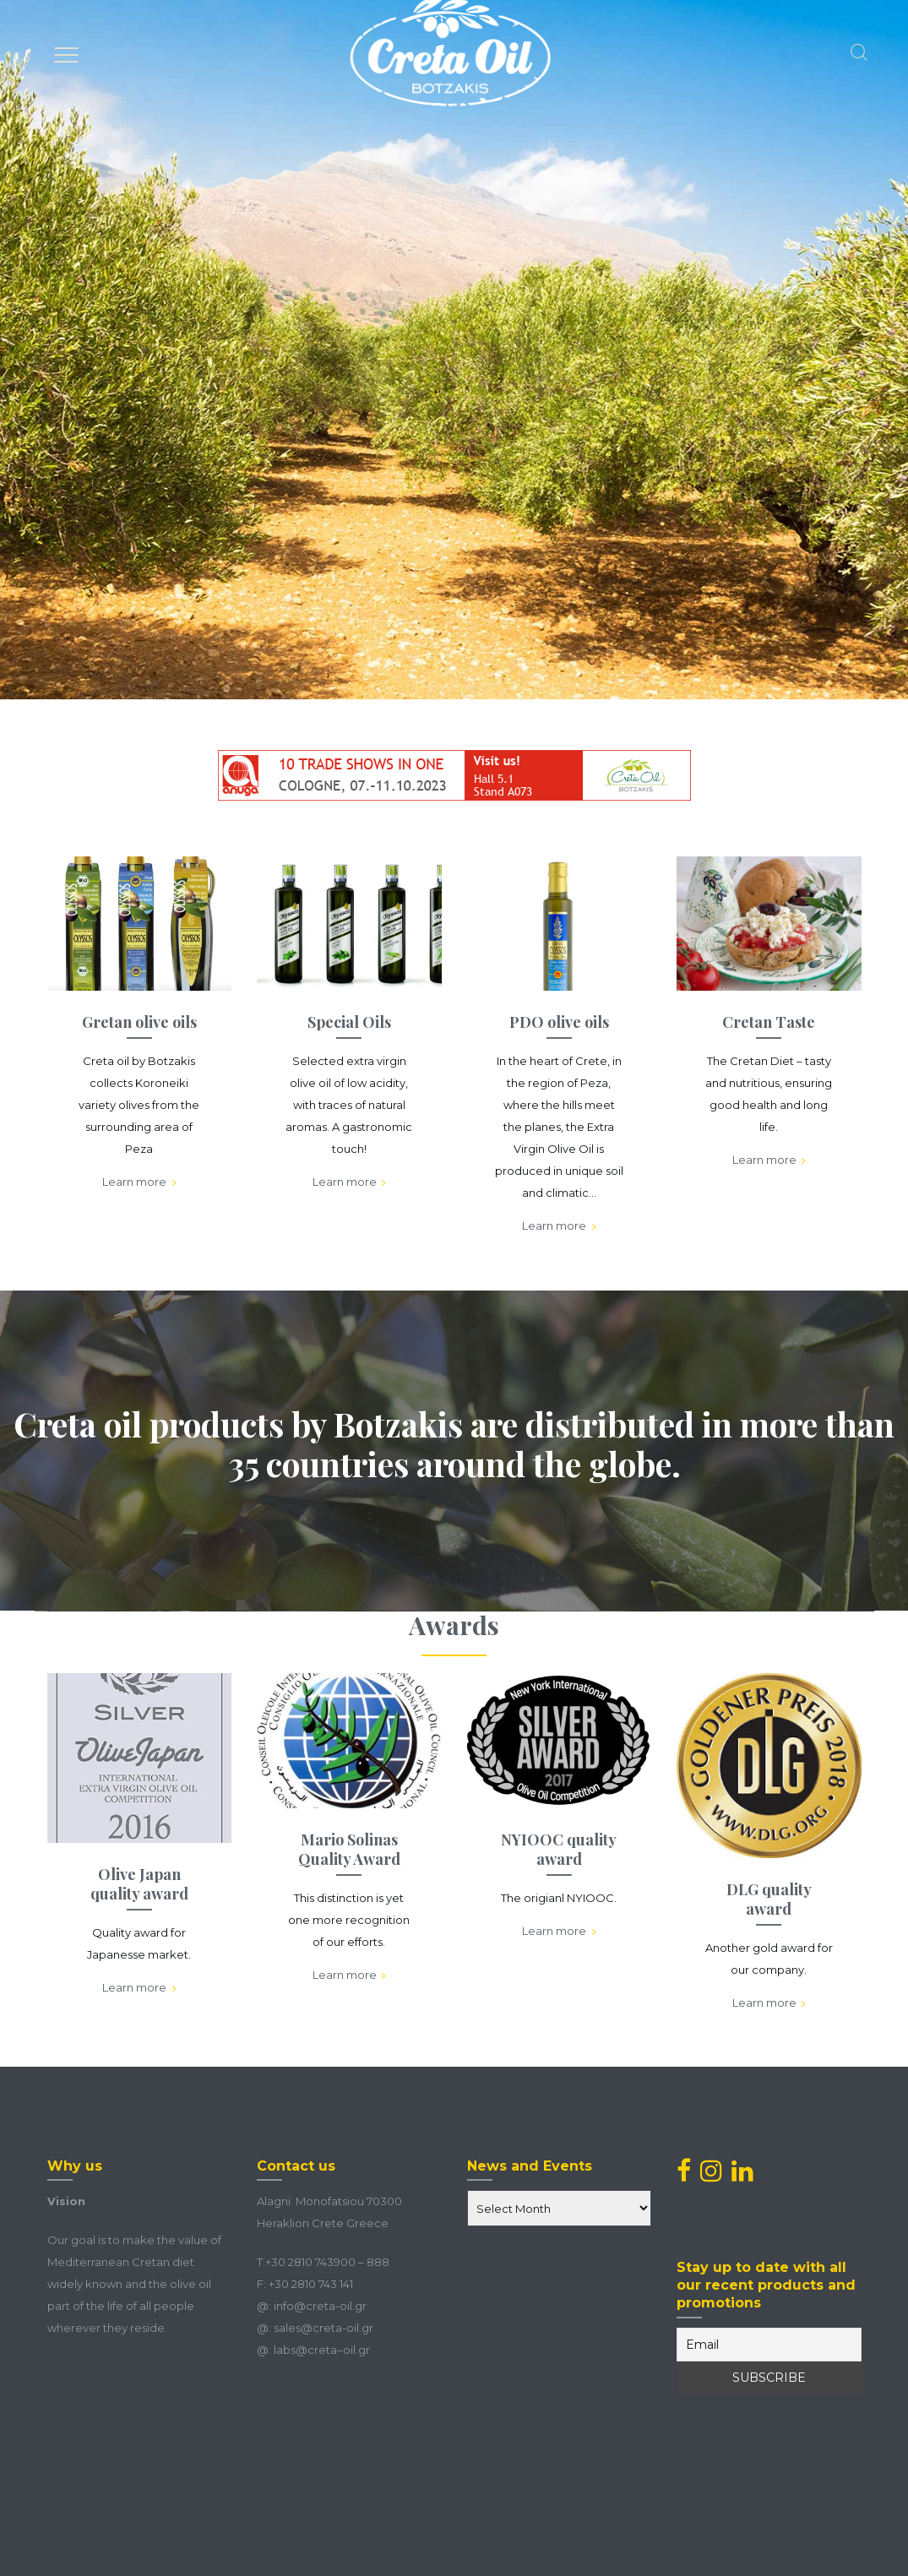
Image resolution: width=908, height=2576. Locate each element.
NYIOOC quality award (559, 1849)
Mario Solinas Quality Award (349, 1849)
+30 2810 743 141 (311, 2284)
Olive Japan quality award (139, 1884)
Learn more (139, 1182)
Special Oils (349, 1022)
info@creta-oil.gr (320, 2305)
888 (378, 2262)
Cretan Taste (768, 1022)
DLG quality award (769, 1899)
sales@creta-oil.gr (323, 2327)
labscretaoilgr (322, 2349)
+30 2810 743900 (310, 2262)
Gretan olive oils (139, 1022)
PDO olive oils (559, 1022)
